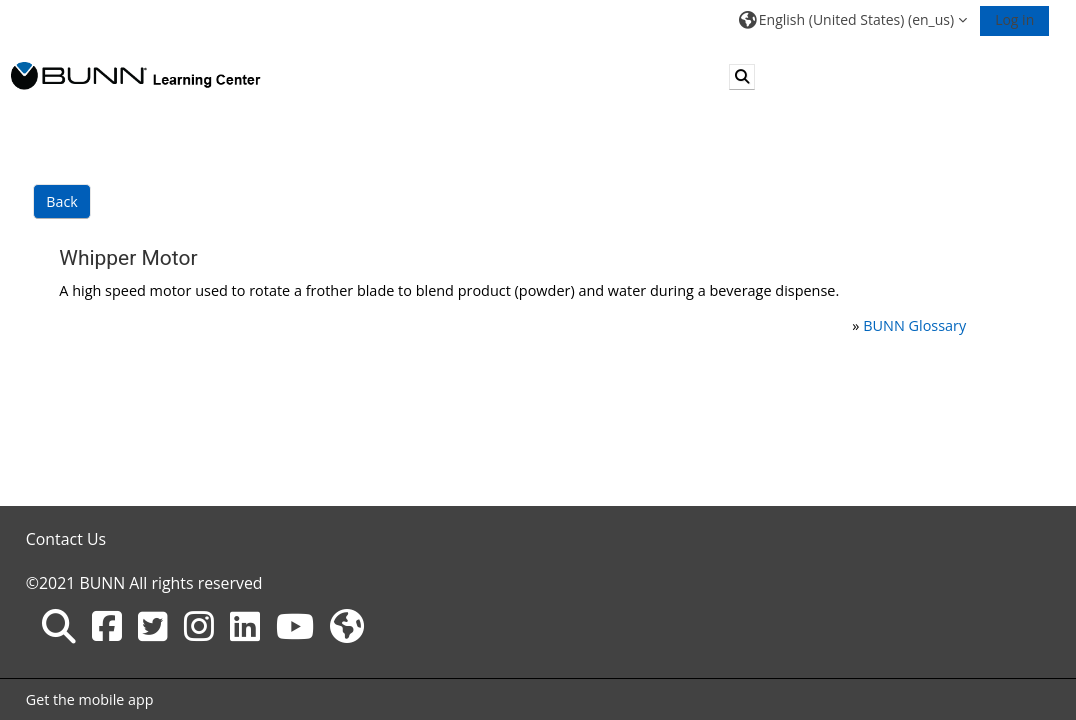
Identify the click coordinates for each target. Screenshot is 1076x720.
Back (61, 201)
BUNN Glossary (914, 325)
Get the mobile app (90, 699)
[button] (853, 19)
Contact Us (66, 539)
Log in (1014, 19)
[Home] (136, 75)
